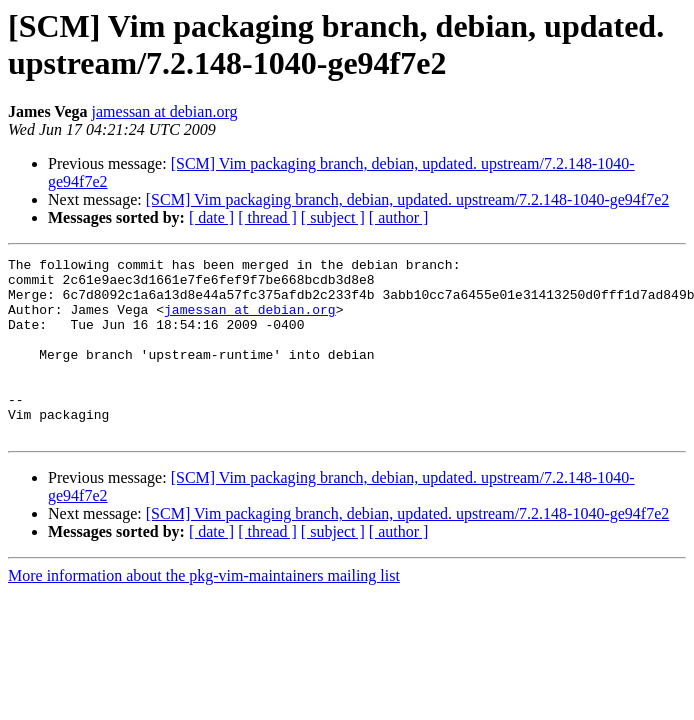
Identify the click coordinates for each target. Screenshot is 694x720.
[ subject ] (333, 217)
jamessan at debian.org (165, 111)
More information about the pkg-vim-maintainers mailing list (204, 611)
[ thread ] (267, 217)
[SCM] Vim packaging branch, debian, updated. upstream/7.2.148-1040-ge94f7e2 (408, 199)
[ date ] (211, 217)
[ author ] (399, 217)
